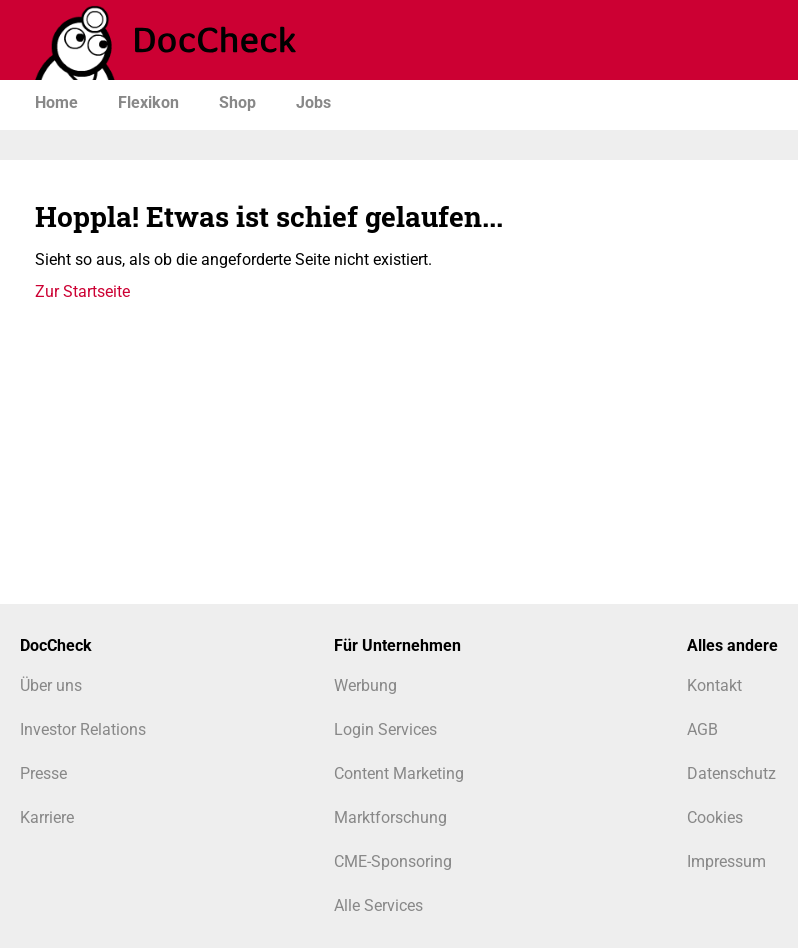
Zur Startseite (82, 291)
